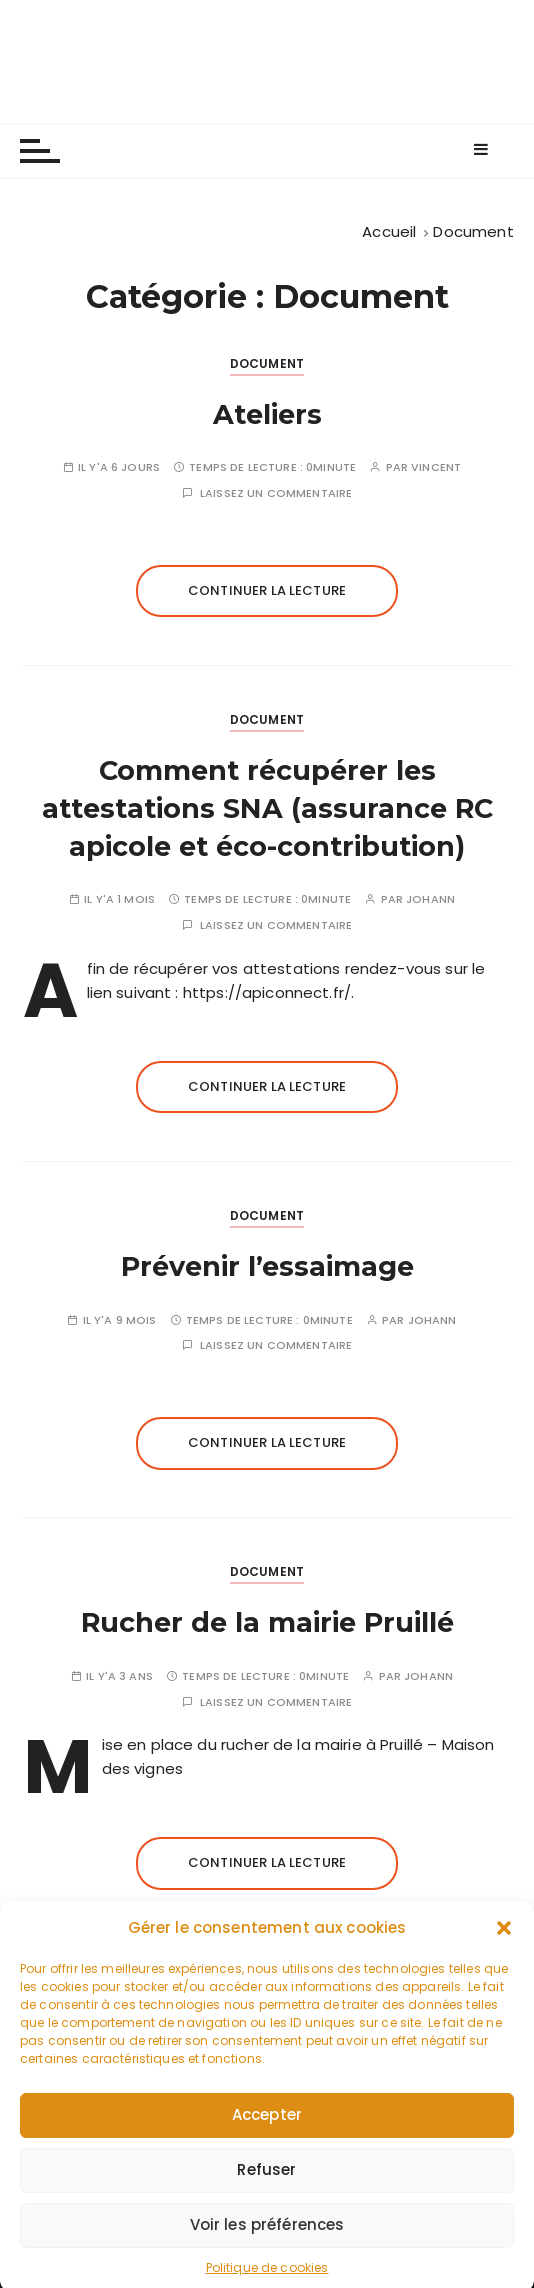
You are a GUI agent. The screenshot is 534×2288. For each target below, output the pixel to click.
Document (267, 363)
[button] (504, 1963)
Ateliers (267, 414)
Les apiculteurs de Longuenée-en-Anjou (267, 61)
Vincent (436, 467)
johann (430, 899)
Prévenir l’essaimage (267, 1266)
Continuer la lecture (267, 590)
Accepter (267, 2149)
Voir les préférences (267, 2259)
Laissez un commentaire (276, 493)
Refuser (266, 2204)
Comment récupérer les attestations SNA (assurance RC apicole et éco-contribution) (267, 808)
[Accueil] (389, 231)
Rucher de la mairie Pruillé (267, 1622)
